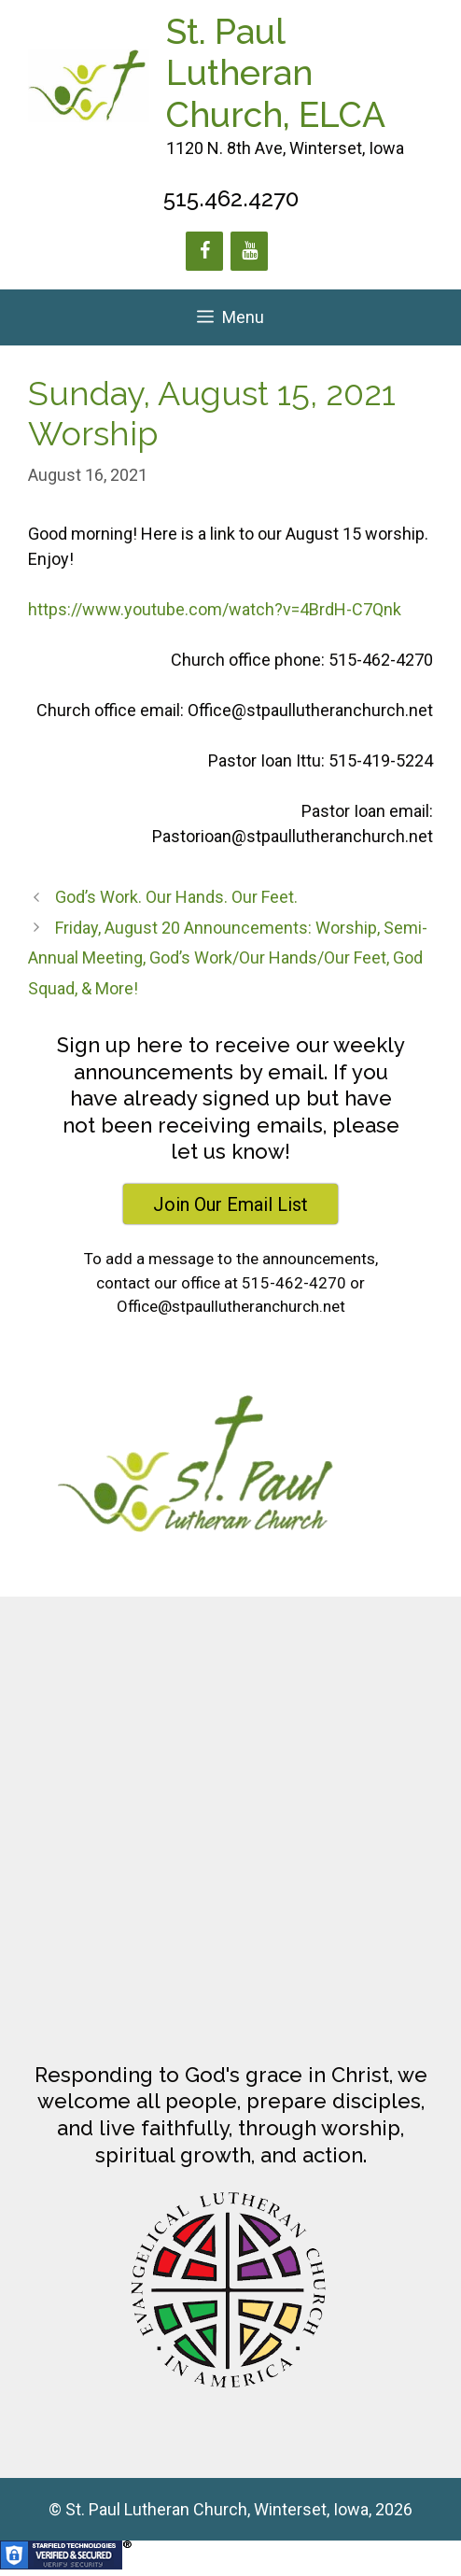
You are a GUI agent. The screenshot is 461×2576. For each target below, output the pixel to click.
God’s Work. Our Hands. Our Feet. (176, 897)
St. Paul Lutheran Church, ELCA (275, 73)
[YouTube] (249, 251)
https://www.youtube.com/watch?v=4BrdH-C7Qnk (214, 609)
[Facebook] (204, 251)
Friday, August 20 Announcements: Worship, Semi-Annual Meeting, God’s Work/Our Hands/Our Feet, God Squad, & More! (227, 958)
